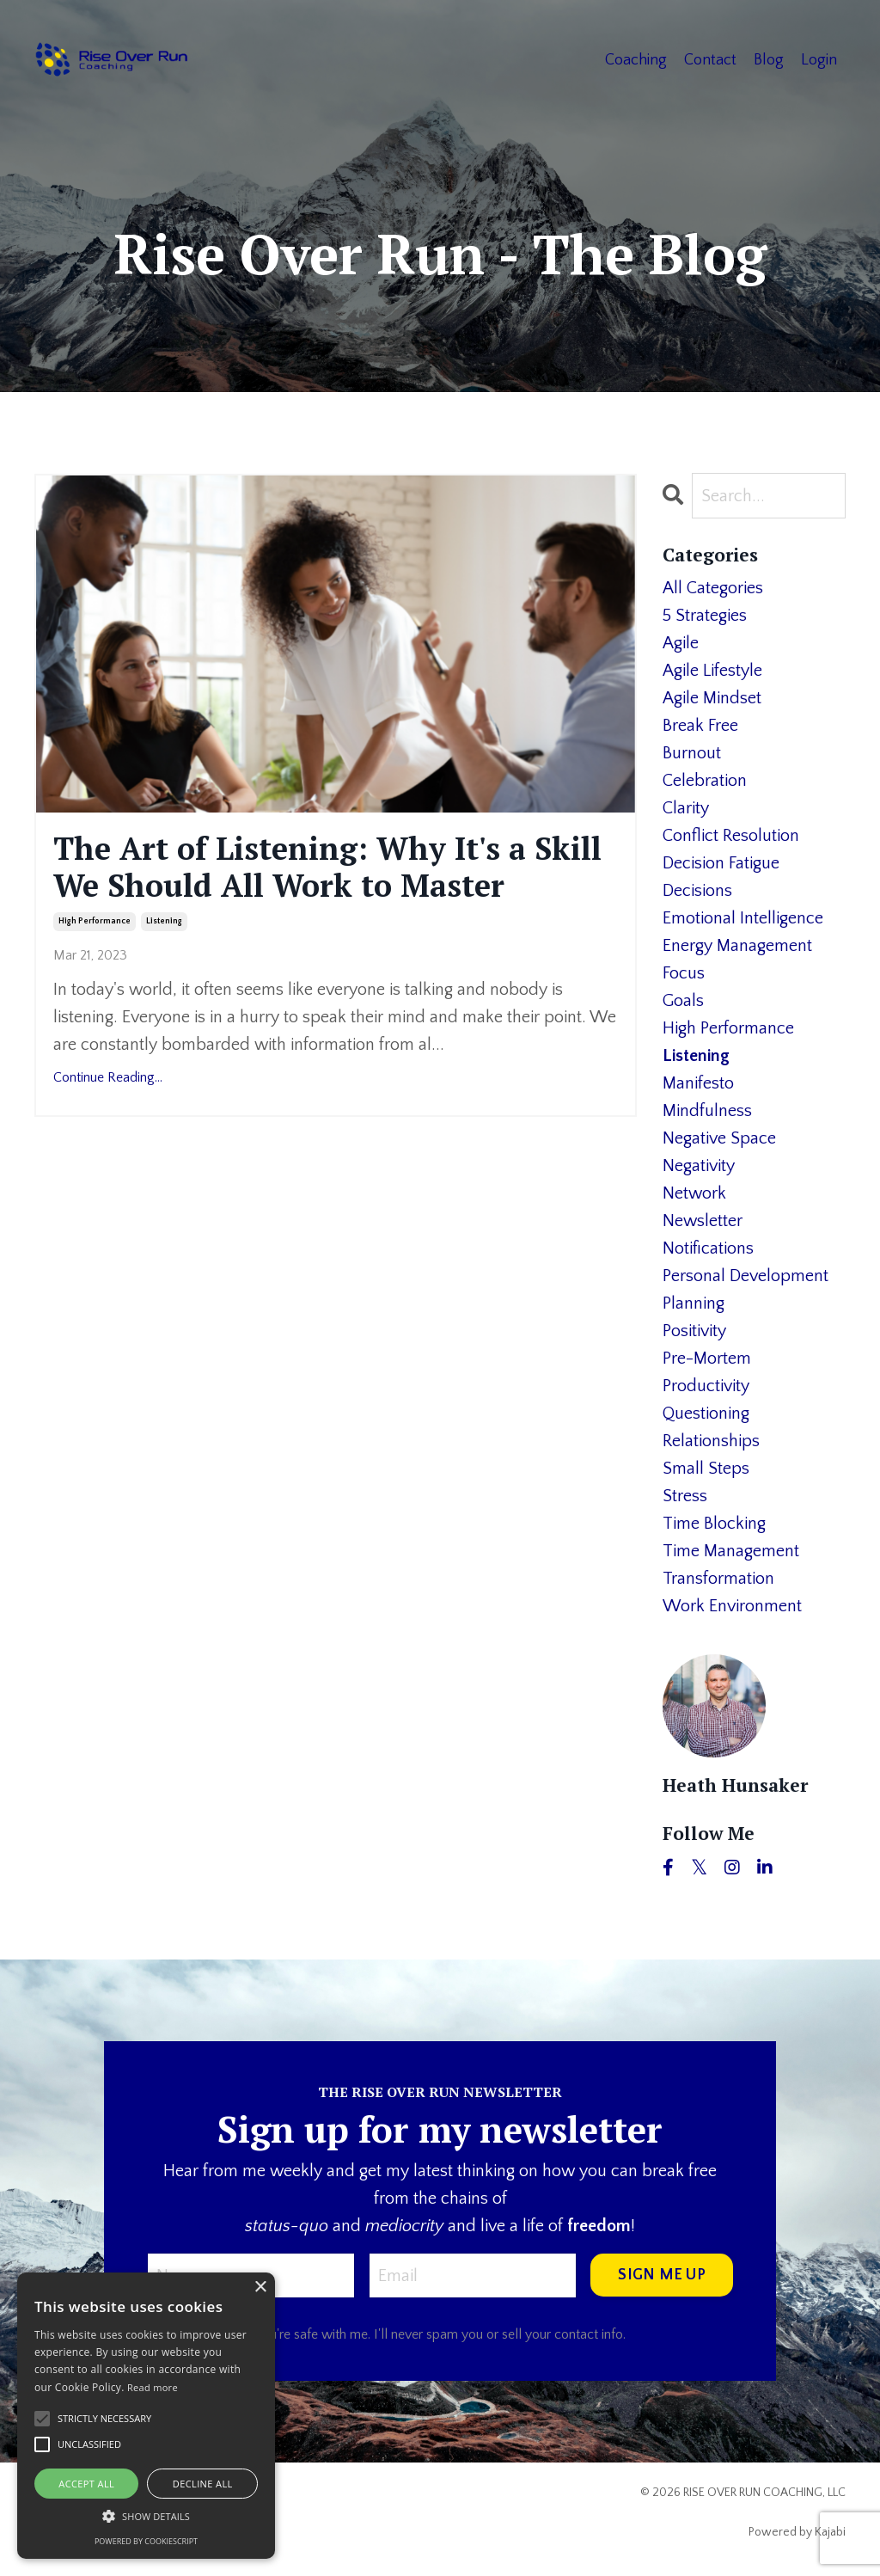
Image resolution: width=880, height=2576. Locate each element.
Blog (769, 60)
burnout (692, 753)
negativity (699, 1165)
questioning (706, 1413)
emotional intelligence (743, 918)
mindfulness (707, 1110)
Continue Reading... (107, 1077)
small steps (706, 1468)
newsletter (702, 1220)
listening (164, 921)
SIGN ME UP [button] (662, 2275)
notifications (708, 1248)
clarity (686, 808)
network (694, 1193)
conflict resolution (731, 835)
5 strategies (705, 615)
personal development (745, 1276)
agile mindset (712, 698)
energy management (737, 945)
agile (681, 643)
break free (700, 725)
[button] (146, 2515)
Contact (710, 60)
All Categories (713, 588)
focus (684, 973)
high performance (94, 921)
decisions (697, 890)
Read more (152, 2387)
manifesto (698, 1083)
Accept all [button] (86, 2483)
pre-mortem (707, 1358)
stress (685, 1496)
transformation (718, 1578)
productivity (706, 1386)
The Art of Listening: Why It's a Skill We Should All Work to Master (327, 867)
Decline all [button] (203, 2483)
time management (731, 1551)
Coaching (636, 60)
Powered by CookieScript (146, 2541)
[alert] (146, 2415)
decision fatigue (721, 863)
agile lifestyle (712, 670)
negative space (719, 1138)
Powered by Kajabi (797, 2532)
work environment (732, 1606)
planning (693, 1303)
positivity (694, 1331)
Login (819, 60)
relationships (711, 1441)
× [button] (260, 2287)
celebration (705, 780)
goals (683, 1000)
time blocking (714, 1523)
